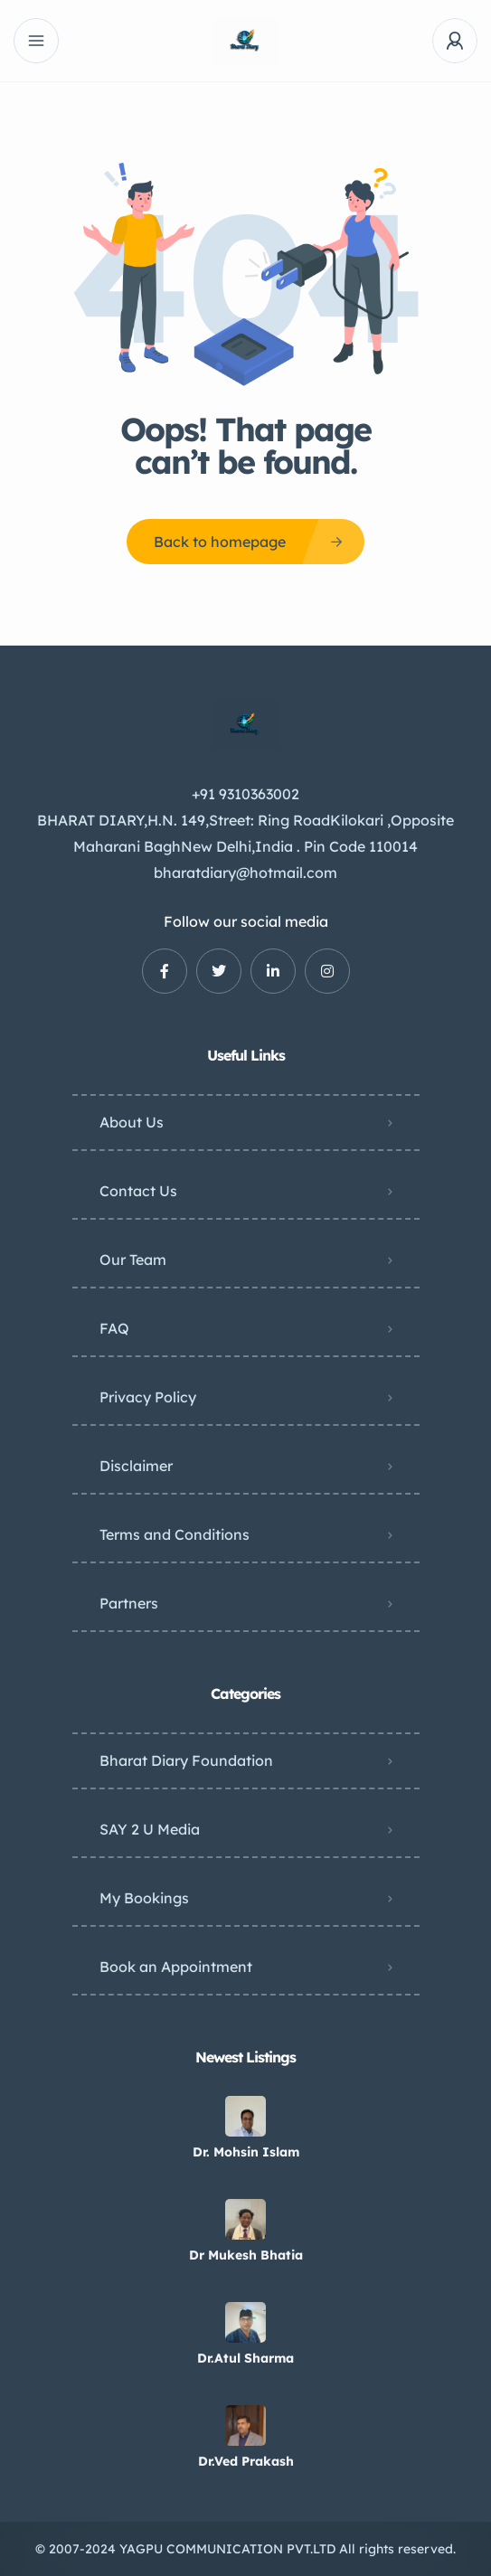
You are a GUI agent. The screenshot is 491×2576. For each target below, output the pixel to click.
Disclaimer (136, 1466)
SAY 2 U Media (149, 1829)
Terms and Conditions (174, 1534)
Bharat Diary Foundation (186, 1760)
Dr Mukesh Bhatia (246, 2255)
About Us (131, 1122)
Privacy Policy (147, 1397)
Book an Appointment (175, 1967)
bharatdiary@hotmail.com (245, 872)
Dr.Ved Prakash (246, 2461)
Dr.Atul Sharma (245, 2358)
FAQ (114, 1328)
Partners (128, 1603)
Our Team (132, 1259)
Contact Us (138, 1191)
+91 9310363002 (245, 794)
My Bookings (144, 1898)
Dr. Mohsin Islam (246, 2152)
